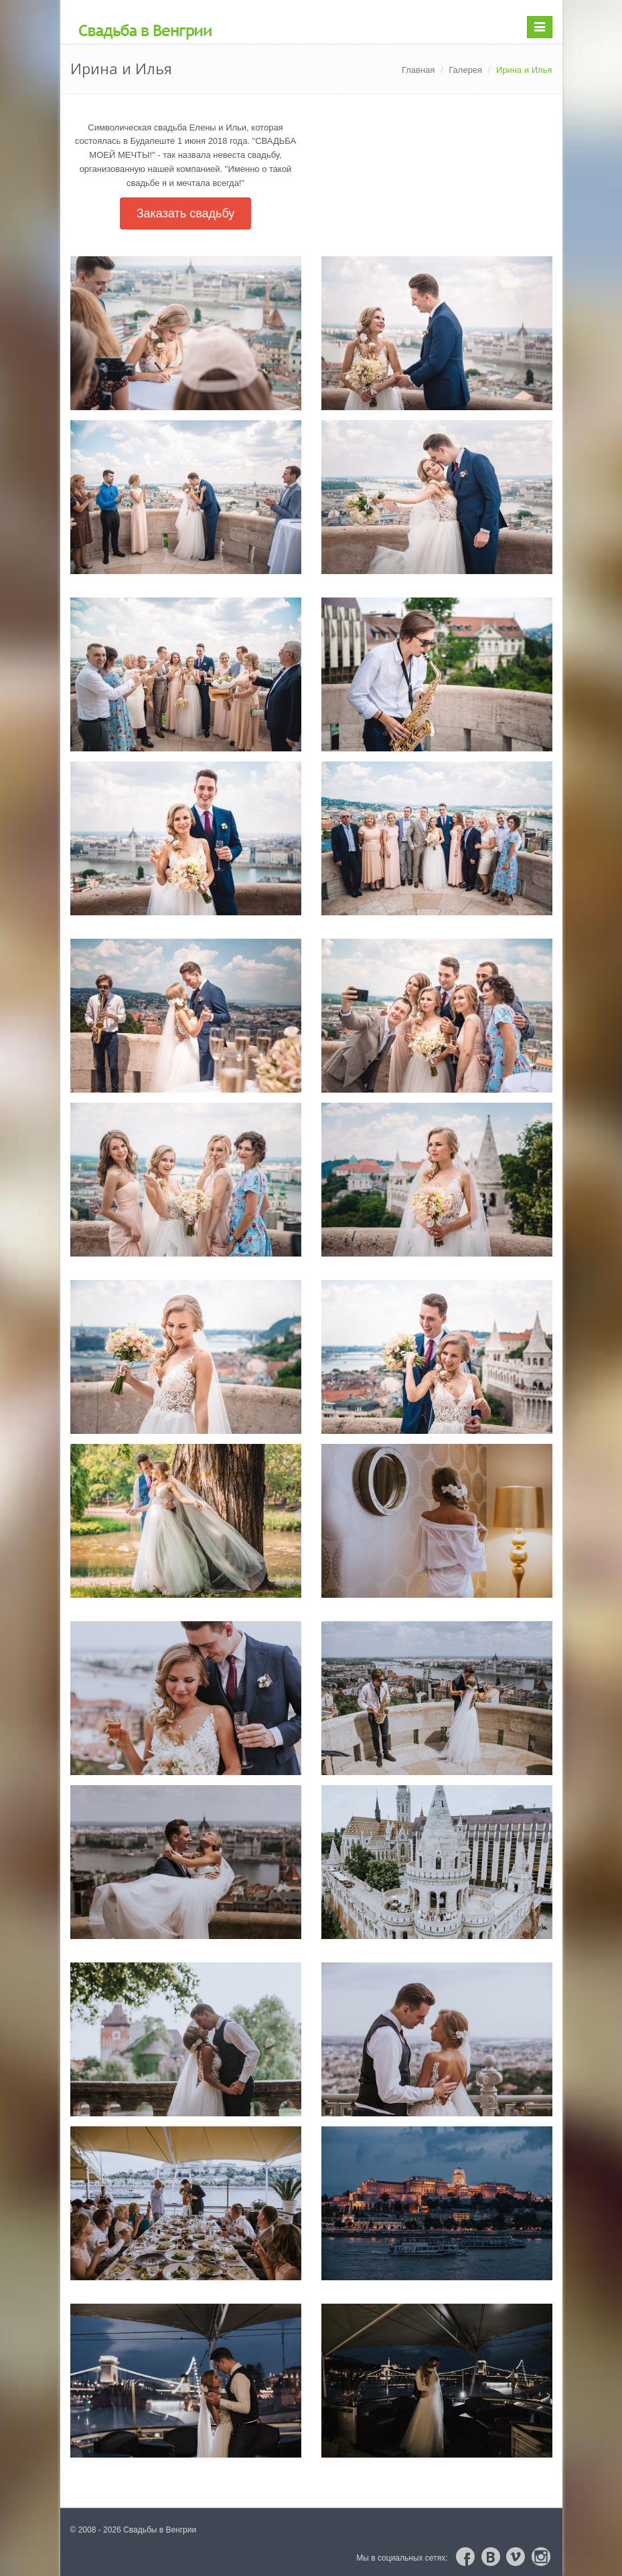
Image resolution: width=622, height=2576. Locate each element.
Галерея (465, 70)
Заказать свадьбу (186, 213)
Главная (418, 70)
